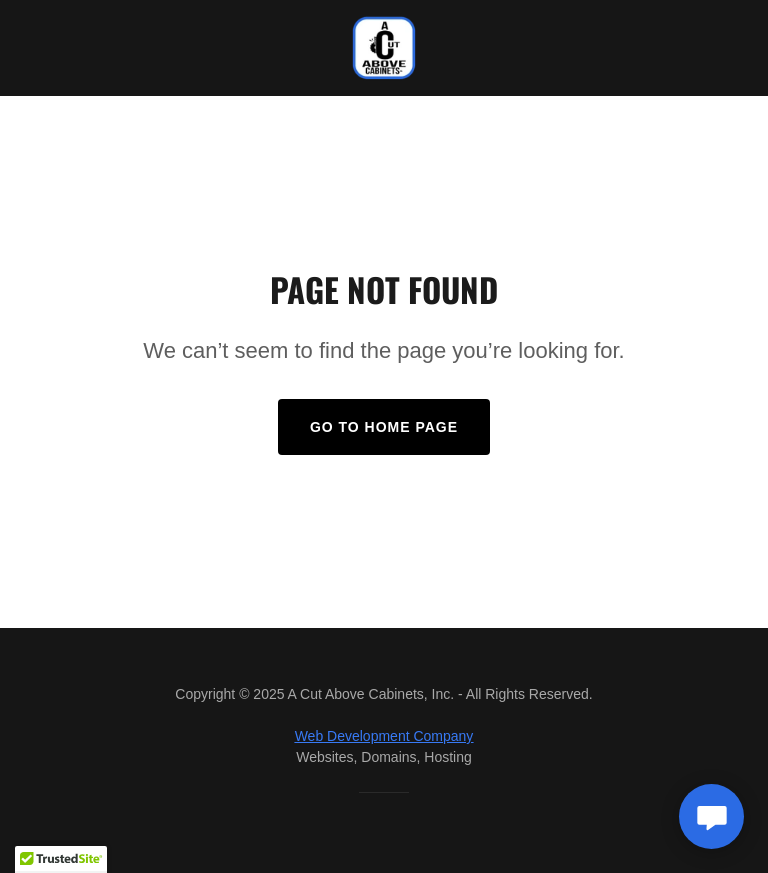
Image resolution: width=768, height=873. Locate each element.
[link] (384, 48)
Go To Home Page (384, 427)
